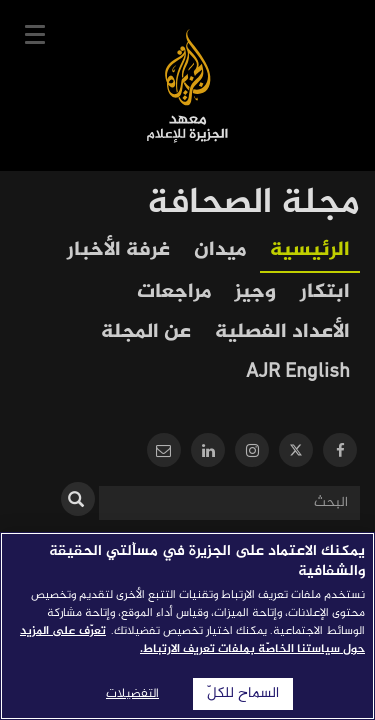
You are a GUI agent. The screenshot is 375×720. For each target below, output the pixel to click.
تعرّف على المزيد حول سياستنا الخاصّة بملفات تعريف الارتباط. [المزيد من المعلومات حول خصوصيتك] (192, 640)
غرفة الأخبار (118, 250)
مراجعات (174, 292)
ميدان (220, 250)
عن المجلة (146, 332)
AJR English (298, 372)
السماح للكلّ (243, 694)
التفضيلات (132, 694)
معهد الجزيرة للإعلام (187, 85)
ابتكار (325, 292)
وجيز (255, 292)
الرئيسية (310, 250)
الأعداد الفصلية (282, 332)
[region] (187, 626)
